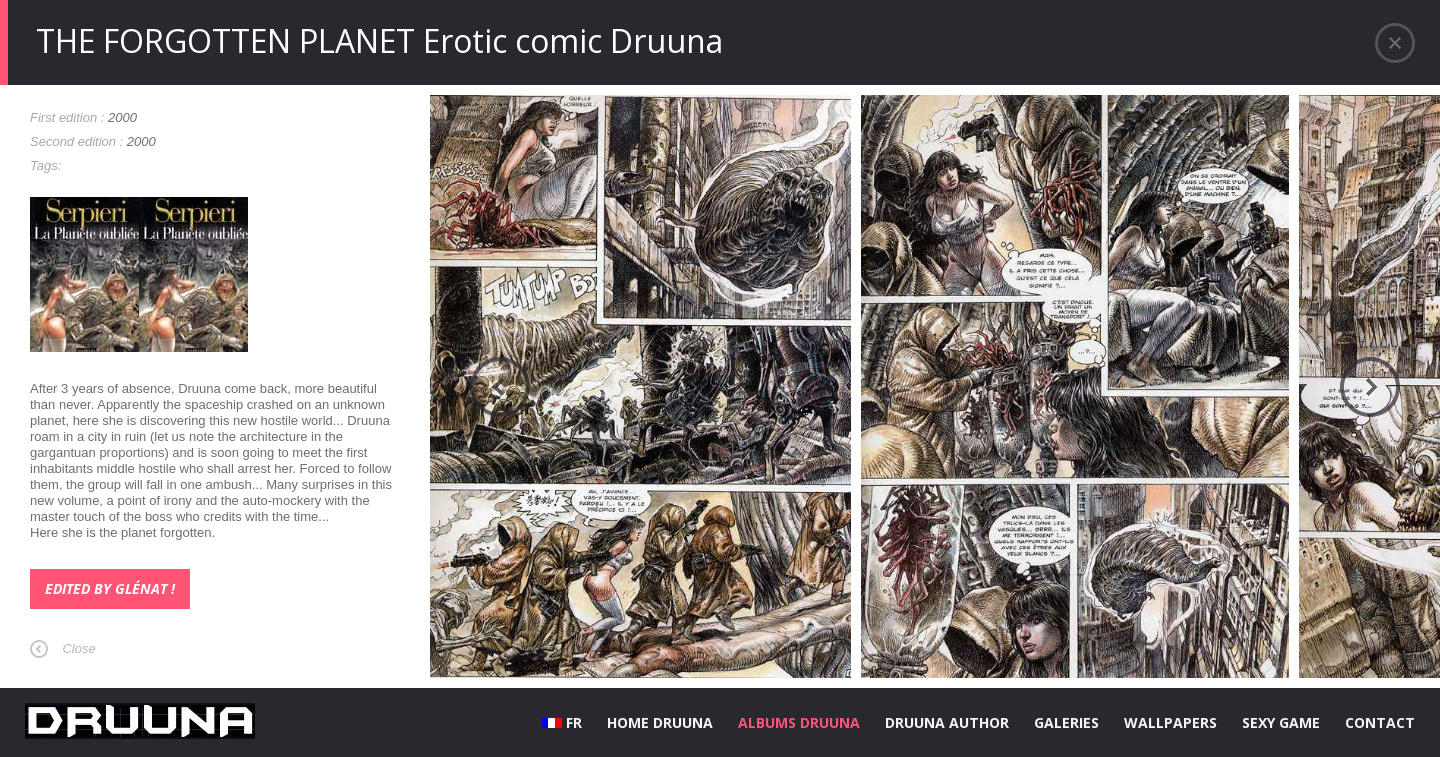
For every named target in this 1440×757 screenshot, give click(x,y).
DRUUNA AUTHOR (947, 722)
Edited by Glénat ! (110, 588)
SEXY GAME (1281, 722)
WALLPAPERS (1170, 722)
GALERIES (1066, 722)
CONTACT (1380, 722)
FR (562, 722)
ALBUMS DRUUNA (799, 722)
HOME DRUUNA (660, 722)
